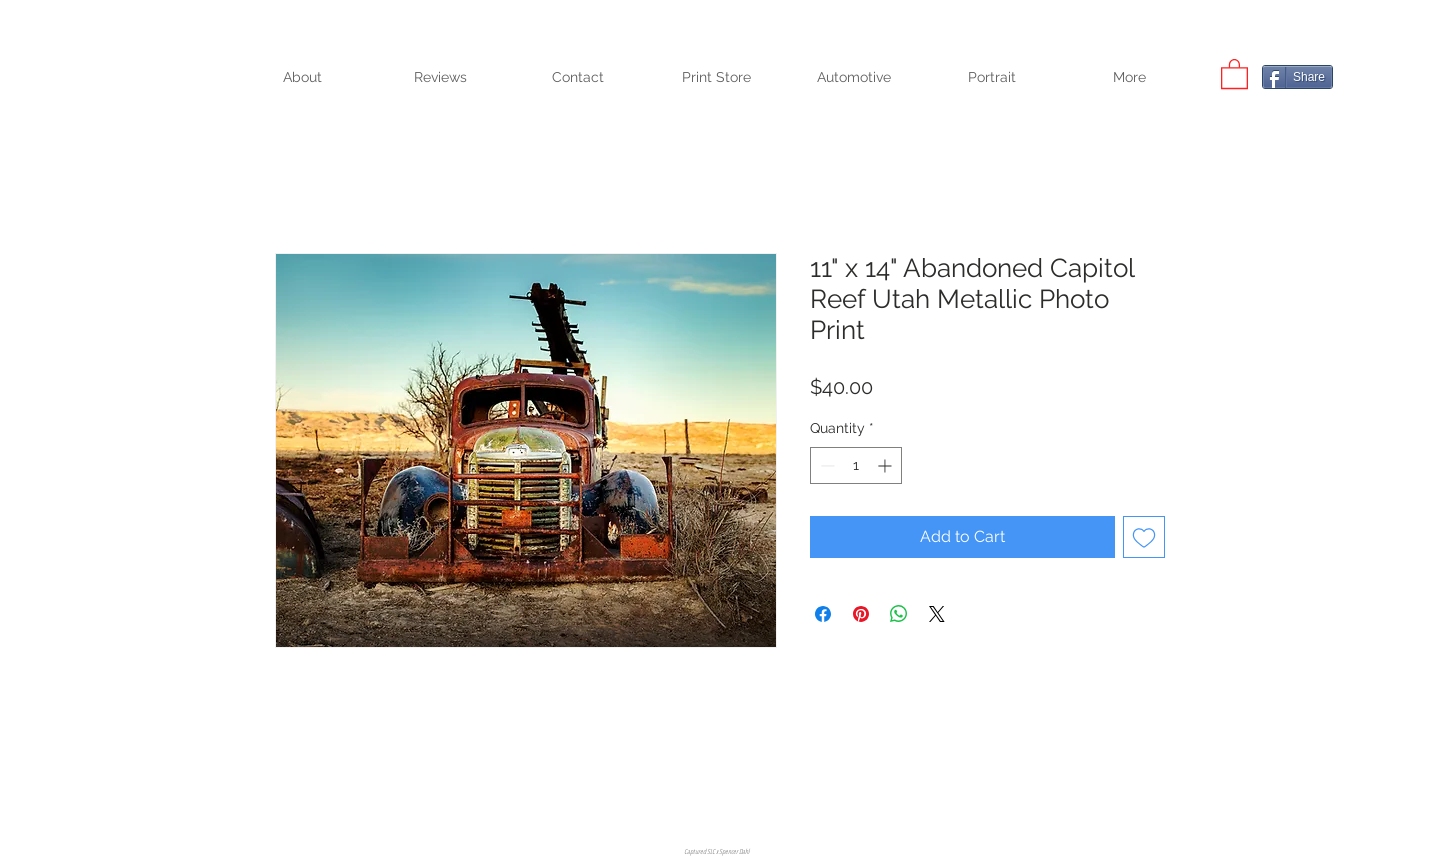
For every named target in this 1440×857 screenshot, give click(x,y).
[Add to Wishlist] (1144, 537)
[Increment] (886, 465)
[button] (1234, 73)
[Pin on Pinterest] (861, 614)
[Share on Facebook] (823, 614)
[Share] (1297, 77)
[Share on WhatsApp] (899, 614)
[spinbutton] (856, 465)
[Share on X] (937, 614)
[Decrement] (825, 465)
